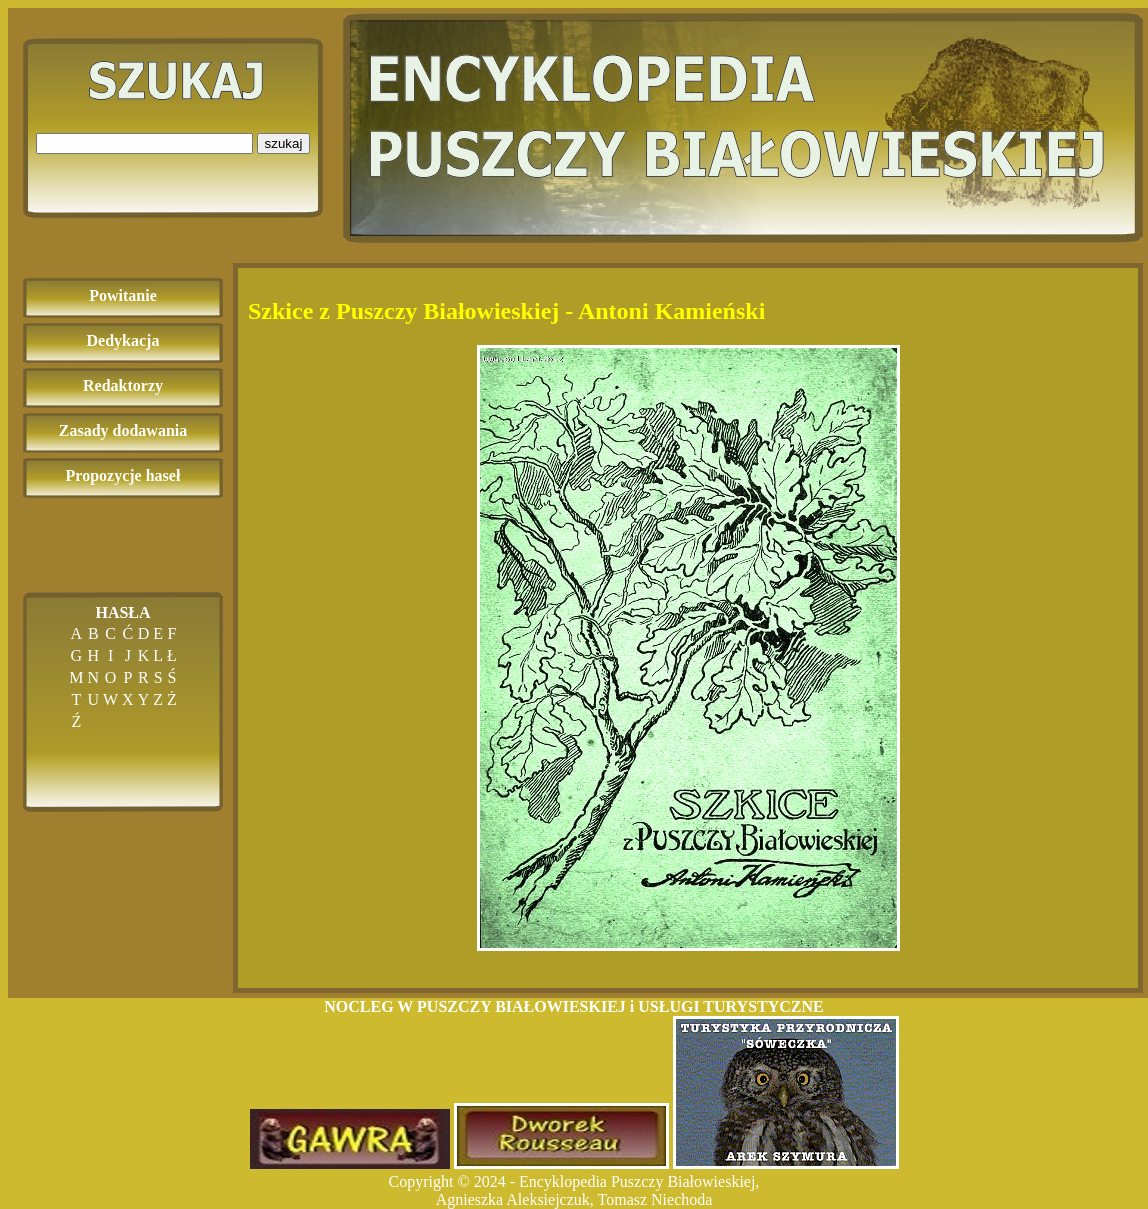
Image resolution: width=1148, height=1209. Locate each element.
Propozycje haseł (123, 475)
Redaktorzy (123, 385)
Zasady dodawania (123, 430)
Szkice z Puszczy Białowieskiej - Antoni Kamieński (506, 311)
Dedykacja (123, 340)
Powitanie (123, 295)
